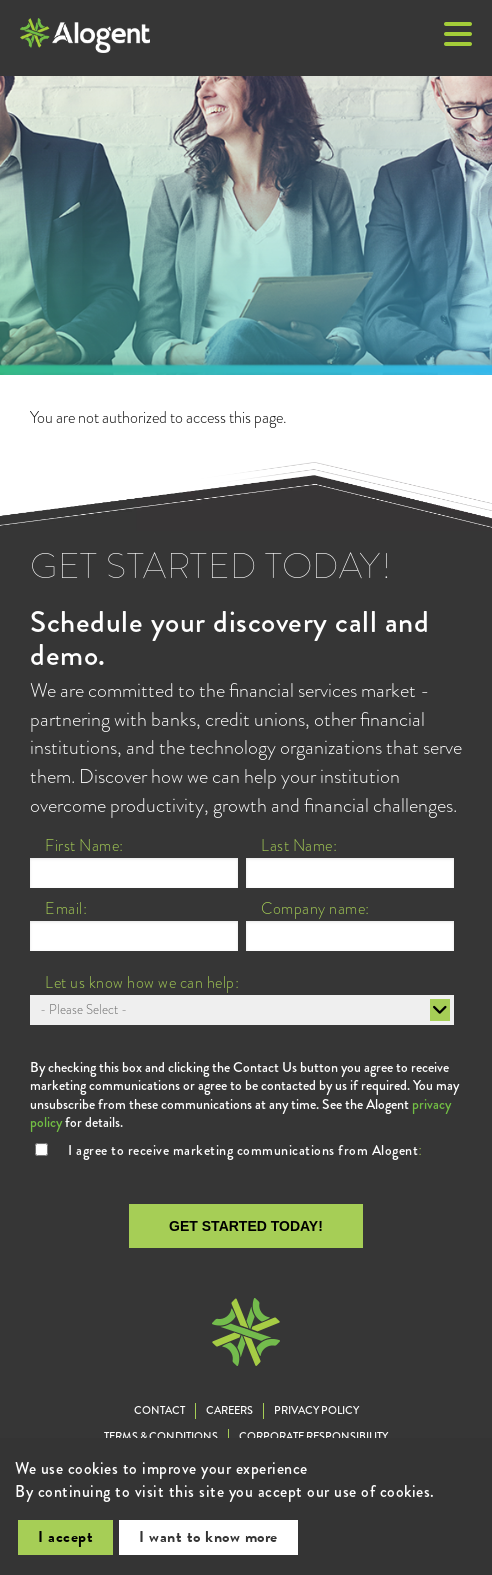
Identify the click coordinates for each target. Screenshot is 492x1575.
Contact (159, 1410)
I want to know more (208, 1537)
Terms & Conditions (161, 1436)
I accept (65, 1537)
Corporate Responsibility (313, 1436)
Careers (229, 1410)
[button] (458, 36)
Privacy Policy (316, 1410)
